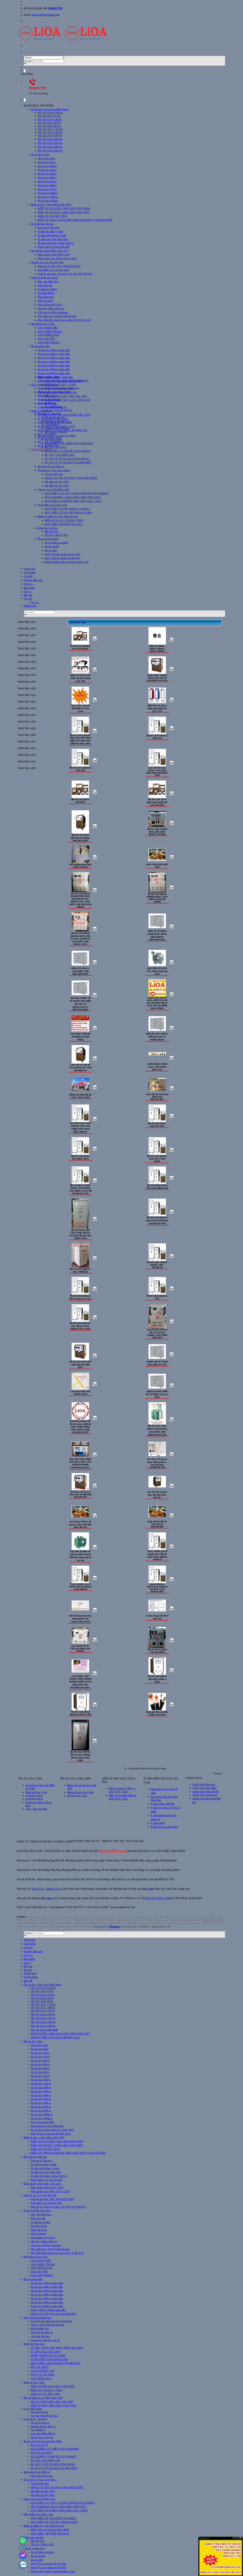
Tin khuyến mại (40, 2483)
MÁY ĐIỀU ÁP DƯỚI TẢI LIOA (50, 2533)
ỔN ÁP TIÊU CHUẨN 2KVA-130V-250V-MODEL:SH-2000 (157, 832)
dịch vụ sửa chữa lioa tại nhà (47, 2324)
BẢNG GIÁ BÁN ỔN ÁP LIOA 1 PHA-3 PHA (80, 1096)
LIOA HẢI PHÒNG (42, 2275)
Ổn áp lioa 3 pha (33, 2041)
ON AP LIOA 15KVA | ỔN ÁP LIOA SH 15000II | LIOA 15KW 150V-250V (157, 1334)
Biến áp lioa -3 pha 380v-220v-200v (44, 2137)
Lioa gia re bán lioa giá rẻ (45, 2340)
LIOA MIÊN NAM (41, 2267)
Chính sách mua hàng (204, 1787)
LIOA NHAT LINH (62, 1927)
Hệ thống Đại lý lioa (36, 2256)
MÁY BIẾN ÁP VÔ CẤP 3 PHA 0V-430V (54, 2522)
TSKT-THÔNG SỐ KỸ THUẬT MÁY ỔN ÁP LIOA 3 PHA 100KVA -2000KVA (157, 1555)
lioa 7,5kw (49, 1927)
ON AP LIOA (78, 1917)
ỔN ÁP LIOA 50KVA (43, 2025)
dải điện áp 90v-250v (43, 2491)
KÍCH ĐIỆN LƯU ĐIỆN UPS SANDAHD (55, 2448)
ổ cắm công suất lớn (162, 1803)
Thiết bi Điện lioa (34, 2343)
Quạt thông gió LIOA (43, 2237)
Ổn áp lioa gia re (40, 2422)
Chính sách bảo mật (203, 1784)
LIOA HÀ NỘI (39, 2271)
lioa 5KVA (205, 1923)
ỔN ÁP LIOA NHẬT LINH (41, 1917)
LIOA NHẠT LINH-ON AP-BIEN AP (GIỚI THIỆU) (80, 1037)
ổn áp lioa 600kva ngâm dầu (47, 2306)
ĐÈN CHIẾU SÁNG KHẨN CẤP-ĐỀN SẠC (56, 2363)
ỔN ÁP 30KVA (80, 1923)
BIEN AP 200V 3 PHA (106, 1920)
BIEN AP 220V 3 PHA (85, 1920)
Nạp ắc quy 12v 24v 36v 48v (40, 2195)
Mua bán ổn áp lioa (42, 2475)
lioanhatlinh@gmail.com (46, 14)
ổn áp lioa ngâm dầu (42, 2122)
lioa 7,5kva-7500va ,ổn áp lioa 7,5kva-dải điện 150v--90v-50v (80, 1524)
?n (235, 2537)
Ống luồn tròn (39, 2229)
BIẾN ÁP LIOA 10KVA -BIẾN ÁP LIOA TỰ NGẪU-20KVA (157, 1037)
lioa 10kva (175, 1920)
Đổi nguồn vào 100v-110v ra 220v (50, 2191)
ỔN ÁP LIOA (34, 1920)
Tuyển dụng (31, 1976)
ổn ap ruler (37, 2559)
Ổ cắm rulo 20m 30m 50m (46, 2172)
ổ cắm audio (158, 1823)
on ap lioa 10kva (188, 1920)
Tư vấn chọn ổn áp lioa (44, 2415)
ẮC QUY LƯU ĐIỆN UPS (46, 2460)
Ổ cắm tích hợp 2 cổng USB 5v (49, 2176)
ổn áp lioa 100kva (41, 2079)
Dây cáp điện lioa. (41, 2214)
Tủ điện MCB (39, 2226)
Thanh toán (30, 605)
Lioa (150, 1888)
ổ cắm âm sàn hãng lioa (164, 1826)
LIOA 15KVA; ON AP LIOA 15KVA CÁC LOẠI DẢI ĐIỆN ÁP (80, 1068)
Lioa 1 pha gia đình (36, 1808)
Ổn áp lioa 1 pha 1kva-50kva (40, 2479)
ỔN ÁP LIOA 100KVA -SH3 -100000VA (80, 1270)
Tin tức (28, 598)
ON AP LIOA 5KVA (42, 2001)
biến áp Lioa (53, 1888)
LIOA (123, 1851)
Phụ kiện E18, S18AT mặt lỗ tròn (50, 2249)
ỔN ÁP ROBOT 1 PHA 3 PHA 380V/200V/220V (59, 2506)
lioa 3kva (171, 1923)
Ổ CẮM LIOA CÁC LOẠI (46, 2351)
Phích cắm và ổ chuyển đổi (46, 2179)
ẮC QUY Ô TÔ (39, 2445)
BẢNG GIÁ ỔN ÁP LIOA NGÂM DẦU (53, 2313)
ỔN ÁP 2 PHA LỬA (42, 2544)
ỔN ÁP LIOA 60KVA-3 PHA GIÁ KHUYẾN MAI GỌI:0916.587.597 (157, 1220)
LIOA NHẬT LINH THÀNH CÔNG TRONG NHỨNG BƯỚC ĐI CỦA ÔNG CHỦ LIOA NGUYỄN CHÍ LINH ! (80, 1682)
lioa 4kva (180, 1923)
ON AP (89, 1917)
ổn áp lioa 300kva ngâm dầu (47, 2294)
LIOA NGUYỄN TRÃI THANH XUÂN (80, 1392)
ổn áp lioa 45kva (40, 2068)
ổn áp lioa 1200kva (41, 2118)
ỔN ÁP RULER (130, 1923)
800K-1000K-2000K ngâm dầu (48, 2310)
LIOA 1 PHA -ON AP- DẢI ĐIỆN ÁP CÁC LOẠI (80, 708)
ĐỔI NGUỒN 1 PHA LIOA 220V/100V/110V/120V (60, 2033)
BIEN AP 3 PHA (48, 1920)
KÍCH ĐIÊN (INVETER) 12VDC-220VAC (80, 865)
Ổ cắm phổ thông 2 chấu (45, 2168)
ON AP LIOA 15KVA (43, 2010)
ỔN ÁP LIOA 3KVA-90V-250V (80, 800)
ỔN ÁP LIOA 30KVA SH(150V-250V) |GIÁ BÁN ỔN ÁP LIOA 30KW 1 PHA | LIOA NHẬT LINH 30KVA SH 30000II (80, 900)
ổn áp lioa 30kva (40, 2064)
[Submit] (25, 63)
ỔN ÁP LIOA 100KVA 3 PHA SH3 (80, 769)
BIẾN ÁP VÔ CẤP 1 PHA (45, 2393)
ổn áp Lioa (38, 1888)
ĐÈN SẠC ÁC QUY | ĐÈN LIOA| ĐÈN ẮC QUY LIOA (157, 708)
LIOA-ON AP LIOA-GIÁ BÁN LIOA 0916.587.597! (157, 1097)
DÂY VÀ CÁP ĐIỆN (43, 2374)
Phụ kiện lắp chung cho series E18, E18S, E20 (57, 2253)
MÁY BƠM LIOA (41, 2378)
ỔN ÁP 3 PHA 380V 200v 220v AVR (52, 2401)
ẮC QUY (143, 1923)
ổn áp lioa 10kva (40, 2052)
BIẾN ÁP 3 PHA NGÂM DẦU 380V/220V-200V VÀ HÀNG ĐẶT (68, 2152)
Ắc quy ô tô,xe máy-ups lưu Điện (42, 2441)
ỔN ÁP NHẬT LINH (158, 1898)
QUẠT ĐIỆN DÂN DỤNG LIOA (49, 2359)
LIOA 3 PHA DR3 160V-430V (157, 865)
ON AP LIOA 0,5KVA (43, 1987)
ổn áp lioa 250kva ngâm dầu (47, 2290)
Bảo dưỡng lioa (40, 2328)
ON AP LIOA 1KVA (42, 1991)
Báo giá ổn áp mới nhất (44, 2029)
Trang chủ (29, 568)
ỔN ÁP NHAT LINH (65, 1920)
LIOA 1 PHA (122, 1917)
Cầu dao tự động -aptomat (46, 2245)
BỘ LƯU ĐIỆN (40, 2367)
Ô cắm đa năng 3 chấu (43, 2164)
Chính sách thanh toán (204, 1794)
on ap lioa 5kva (34, 1798)
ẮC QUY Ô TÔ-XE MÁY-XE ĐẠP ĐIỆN (54, 2468)
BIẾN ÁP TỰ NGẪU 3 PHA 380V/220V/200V (57, 2141)
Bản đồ (28, 1980)
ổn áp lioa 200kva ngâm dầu (47, 2286)
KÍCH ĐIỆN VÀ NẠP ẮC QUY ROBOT (54, 2456)
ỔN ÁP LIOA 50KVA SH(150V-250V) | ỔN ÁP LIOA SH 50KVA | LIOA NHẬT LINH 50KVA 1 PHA (80, 938)
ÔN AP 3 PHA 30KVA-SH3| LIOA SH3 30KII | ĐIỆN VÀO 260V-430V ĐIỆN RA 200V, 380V (80, 739)
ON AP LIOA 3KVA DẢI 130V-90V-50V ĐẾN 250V (80, 1365)
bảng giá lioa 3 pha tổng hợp (47, 2126)
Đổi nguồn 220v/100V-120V (47, 2187)
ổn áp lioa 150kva (41, 2083)
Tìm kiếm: (28, 61)
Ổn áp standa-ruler (34, 2548)
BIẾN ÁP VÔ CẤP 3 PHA (45, 2149)
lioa (27, 1917)
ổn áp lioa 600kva (41, 2106)
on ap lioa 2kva (34, 1795)
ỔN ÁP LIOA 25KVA (43, 2018)
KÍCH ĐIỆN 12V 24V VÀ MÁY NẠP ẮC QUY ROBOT (63, 2502)
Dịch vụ (28, 584)
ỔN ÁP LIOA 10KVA (63, 1923)
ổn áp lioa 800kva (41, 2110)
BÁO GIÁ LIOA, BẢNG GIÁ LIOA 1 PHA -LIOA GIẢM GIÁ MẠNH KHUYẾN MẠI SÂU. (80, 1463)
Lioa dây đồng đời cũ (43, 2433)
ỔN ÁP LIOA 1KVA (157, 1923)
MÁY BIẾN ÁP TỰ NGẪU (143, 1920)
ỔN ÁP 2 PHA (152, 1917)
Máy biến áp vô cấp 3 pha (38, 2514)
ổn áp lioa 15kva (40, 2056)
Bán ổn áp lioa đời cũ (43, 2426)
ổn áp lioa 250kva (41, 2091)
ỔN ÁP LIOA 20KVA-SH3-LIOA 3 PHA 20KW (157, 1159)
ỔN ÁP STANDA (115, 1923)
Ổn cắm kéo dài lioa (35, 2156)
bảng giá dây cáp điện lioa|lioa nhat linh (157, 1713)
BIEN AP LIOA (47, 1923)
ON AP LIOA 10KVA (43, 2007)
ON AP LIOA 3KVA (42, 1998)
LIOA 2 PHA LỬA (136, 1917)
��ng (240, 2537)
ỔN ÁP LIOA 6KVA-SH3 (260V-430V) (80, 1157)
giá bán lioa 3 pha (77, 1795)
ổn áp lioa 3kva (39, 2045)
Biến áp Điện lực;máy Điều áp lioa (44, 2525)
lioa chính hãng (39, 2412)
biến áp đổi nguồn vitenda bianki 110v (53, 2571)
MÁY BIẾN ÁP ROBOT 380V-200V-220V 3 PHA (59, 2510)
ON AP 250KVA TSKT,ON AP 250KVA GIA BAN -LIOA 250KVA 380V (157, 1588)
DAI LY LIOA (109, 1917)
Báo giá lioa (37, 2540)
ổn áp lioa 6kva (39, 2049)
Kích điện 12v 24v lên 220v (46, 2202)
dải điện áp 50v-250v (43, 2495)
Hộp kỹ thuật (38, 2233)
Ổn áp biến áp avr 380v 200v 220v (43, 2397)
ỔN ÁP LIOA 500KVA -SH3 (157, 1297)
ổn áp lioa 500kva (41, 2102)
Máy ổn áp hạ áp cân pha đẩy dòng (51, 2133)
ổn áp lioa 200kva (41, 2087)
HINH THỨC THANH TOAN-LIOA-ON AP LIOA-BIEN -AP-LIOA (157, 678)
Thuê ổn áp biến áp (42, 2332)
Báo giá (28, 595)
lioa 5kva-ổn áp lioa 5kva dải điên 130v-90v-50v (157, 1495)
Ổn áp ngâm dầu (33, 2279)
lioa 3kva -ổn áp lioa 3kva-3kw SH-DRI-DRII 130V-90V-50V (80, 1494)
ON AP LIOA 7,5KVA (34, 1927)
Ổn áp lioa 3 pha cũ (42, 2437)
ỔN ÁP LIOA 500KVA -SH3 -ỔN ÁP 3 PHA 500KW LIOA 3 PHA (80, 1326)
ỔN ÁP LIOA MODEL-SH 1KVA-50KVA (80, 647)
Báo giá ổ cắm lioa (41, 2160)
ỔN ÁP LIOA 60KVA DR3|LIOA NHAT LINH (80, 1713)
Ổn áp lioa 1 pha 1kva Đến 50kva (43, 1984)
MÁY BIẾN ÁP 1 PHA (169, 1917)
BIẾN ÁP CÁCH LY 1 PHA (46, 2390)
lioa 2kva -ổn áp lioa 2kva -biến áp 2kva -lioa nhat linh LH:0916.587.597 (157, 1463)
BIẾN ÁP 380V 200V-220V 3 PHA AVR (53, 2405)
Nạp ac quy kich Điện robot (39, 2498)
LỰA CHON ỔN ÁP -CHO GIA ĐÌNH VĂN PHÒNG (80, 1648)
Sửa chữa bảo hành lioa (37, 2317)
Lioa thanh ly (38, 2429)
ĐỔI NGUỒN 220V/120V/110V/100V (53, 2386)
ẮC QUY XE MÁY (42, 2452)
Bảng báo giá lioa (34, 2537)
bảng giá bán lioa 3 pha (80, 1792)
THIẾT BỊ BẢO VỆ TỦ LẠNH (48, 2355)
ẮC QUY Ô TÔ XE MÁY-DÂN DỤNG (53, 2464)
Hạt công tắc (38, 2218)
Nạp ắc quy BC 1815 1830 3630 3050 (52, 2199)
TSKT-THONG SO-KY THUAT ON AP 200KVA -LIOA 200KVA (80, 1586)
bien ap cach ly (123, 1920)
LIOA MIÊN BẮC (41, 2260)
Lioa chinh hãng (33, 2408)
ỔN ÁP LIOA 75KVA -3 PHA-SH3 (157, 737)
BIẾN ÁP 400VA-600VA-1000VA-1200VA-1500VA (157, 648)
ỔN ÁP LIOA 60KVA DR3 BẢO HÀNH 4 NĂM (157, 1679)
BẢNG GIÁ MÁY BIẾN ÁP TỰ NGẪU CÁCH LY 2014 (157, 1394)
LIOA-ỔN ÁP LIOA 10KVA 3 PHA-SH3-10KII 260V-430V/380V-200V (157, 772)
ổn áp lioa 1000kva (41, 2114)
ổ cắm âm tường (40, 2222)
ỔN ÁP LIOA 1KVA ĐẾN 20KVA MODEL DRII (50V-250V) (80, 838)
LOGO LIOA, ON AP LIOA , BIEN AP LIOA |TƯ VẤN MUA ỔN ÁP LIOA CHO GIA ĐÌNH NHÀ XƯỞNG (157, 1003)
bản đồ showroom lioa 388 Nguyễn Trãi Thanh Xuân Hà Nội (80, 1619)
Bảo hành (29, 587)
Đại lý (27, 591)
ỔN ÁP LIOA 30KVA (43, 2022)
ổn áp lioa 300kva (41, 2095)
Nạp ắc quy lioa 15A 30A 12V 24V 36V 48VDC (58, 2206)
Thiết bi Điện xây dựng (37, 2210)
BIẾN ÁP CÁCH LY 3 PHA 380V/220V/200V (57, 2145)
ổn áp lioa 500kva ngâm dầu (47, 2302)
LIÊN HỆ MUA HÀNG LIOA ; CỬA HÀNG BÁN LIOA (157, 1067)
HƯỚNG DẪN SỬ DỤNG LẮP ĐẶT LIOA (55, 2037)
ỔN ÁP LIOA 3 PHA (62, 1917)
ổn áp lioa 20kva (40, 2060)
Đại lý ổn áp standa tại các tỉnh (48, 2563)
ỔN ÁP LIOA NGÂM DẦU (27, 1923)
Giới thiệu (30, 572)
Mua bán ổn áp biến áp (37, 2472)
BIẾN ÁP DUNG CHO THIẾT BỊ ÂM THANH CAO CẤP (80, 678)
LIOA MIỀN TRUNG (43, 2264)
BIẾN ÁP (114, 1851)
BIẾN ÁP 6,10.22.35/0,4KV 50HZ (50, 2529)
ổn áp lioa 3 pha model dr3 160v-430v (52, 2129)
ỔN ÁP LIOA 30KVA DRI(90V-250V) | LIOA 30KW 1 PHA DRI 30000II (157, 898)
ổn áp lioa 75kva (40, 2075)
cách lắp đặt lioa (40, 2336)
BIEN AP (97, 1917)
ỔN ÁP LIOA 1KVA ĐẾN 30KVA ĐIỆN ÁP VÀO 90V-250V (157, 802)
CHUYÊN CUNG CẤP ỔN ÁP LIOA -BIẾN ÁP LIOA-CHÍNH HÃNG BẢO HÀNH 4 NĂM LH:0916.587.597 (80, 1427)
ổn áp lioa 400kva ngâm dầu (47, 2298)
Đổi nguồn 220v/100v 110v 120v (42, 2183)
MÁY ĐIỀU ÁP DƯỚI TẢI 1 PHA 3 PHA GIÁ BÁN (157, 971)
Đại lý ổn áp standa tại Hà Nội (48, 2567)
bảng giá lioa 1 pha (36, 1792)
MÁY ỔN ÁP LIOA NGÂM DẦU (210, 1920)
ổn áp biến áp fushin (42, 2552)
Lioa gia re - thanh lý (35, 2419)
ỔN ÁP (104, 1851)
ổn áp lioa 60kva (40, 2072)
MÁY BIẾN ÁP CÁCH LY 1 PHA (193, 1917)
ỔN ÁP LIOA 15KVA (80, 1927)
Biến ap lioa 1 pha (34, 2382)
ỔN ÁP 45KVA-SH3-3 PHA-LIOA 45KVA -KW (157, 1186)
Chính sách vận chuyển (205, 1791)
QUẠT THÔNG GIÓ (42, 2370)
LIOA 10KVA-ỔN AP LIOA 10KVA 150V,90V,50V (157, 1524)
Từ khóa (21, 1917)
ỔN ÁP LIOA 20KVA (97, 1923)
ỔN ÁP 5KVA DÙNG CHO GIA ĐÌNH (157, 1650)
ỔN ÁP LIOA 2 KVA (43, 1994)
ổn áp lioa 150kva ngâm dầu (47, 2283)
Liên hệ (28, 576)
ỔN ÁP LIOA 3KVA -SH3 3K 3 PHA (157, 1124)
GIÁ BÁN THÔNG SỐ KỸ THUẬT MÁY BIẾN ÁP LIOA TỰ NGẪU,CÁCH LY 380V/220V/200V (80, 1004)
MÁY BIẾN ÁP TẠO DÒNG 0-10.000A (53, 2518)
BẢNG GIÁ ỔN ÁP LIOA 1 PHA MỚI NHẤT (57, 2487)
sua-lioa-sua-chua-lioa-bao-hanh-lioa (51, 2321)
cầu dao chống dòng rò (44, 2241)
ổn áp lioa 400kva (41, 2099)
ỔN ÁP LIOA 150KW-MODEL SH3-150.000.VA (157, 1265)
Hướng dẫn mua (33, 580)
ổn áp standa (38, 2555)
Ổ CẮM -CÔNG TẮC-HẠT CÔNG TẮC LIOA (57, 2347)
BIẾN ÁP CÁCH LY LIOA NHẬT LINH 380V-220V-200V (80, 971)
